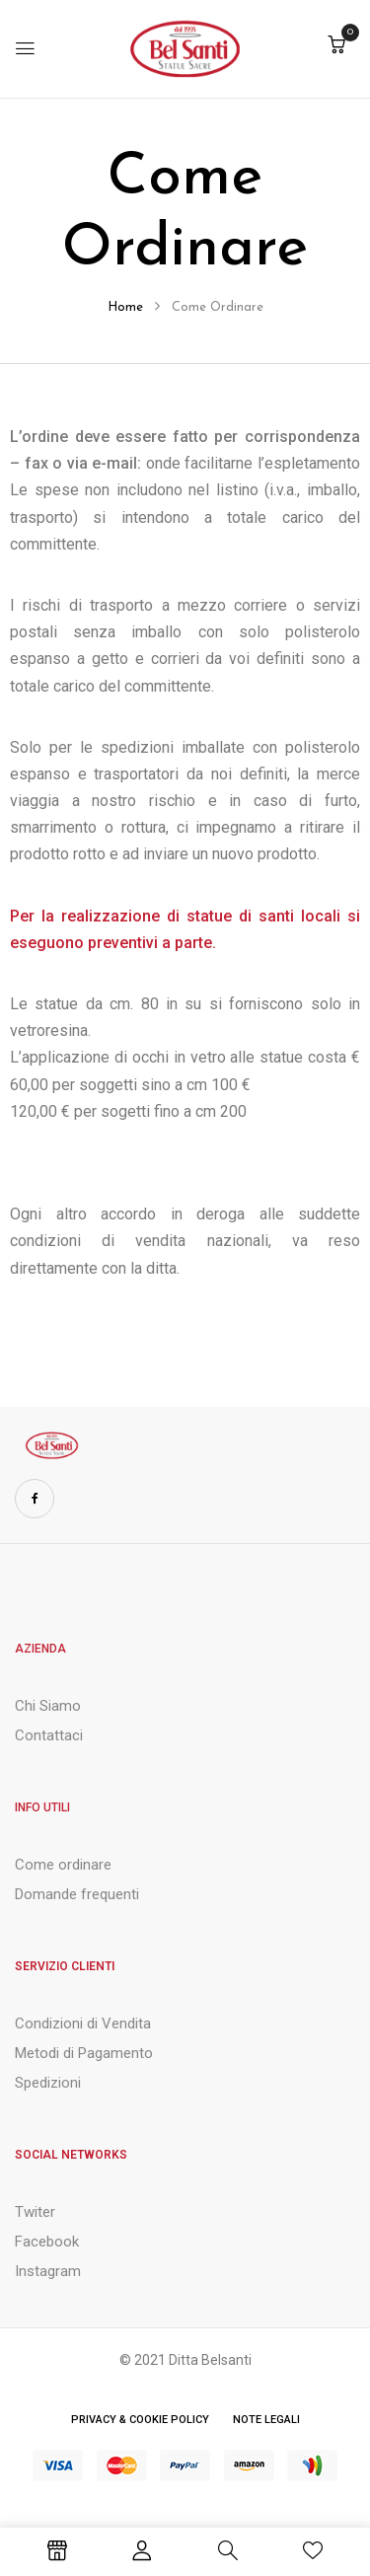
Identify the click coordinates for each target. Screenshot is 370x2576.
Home (125, 307)
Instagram (48, 2271)
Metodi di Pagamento (84, 2053)
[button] (336, 46)
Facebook (47, 2241)
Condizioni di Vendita (83, 2023)
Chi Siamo (48, 1706)
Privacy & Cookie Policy (140, 2419)
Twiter (35, 2212)
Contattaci (49, 1735)
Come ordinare (63, 1865)
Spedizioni (48, 2083)
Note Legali (266, 2419)
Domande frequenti (77, 1894)
